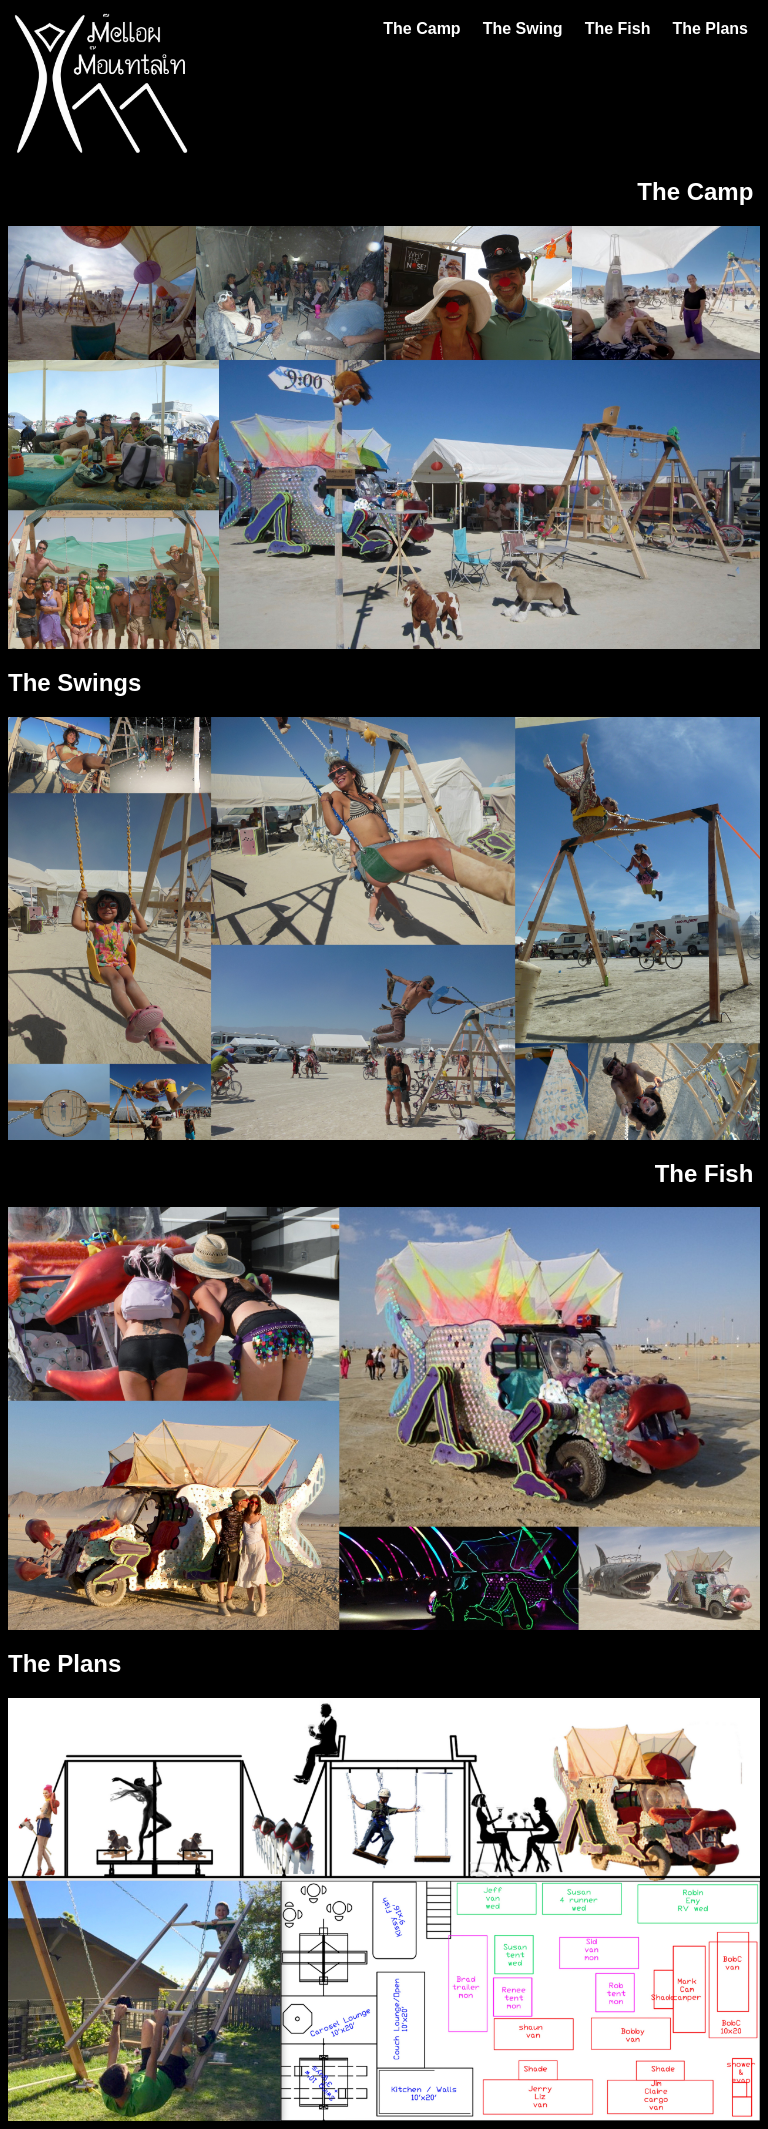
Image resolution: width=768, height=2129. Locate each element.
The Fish (618, 28)
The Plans (710, 28)
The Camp (421, 28)
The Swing (523, 28)
